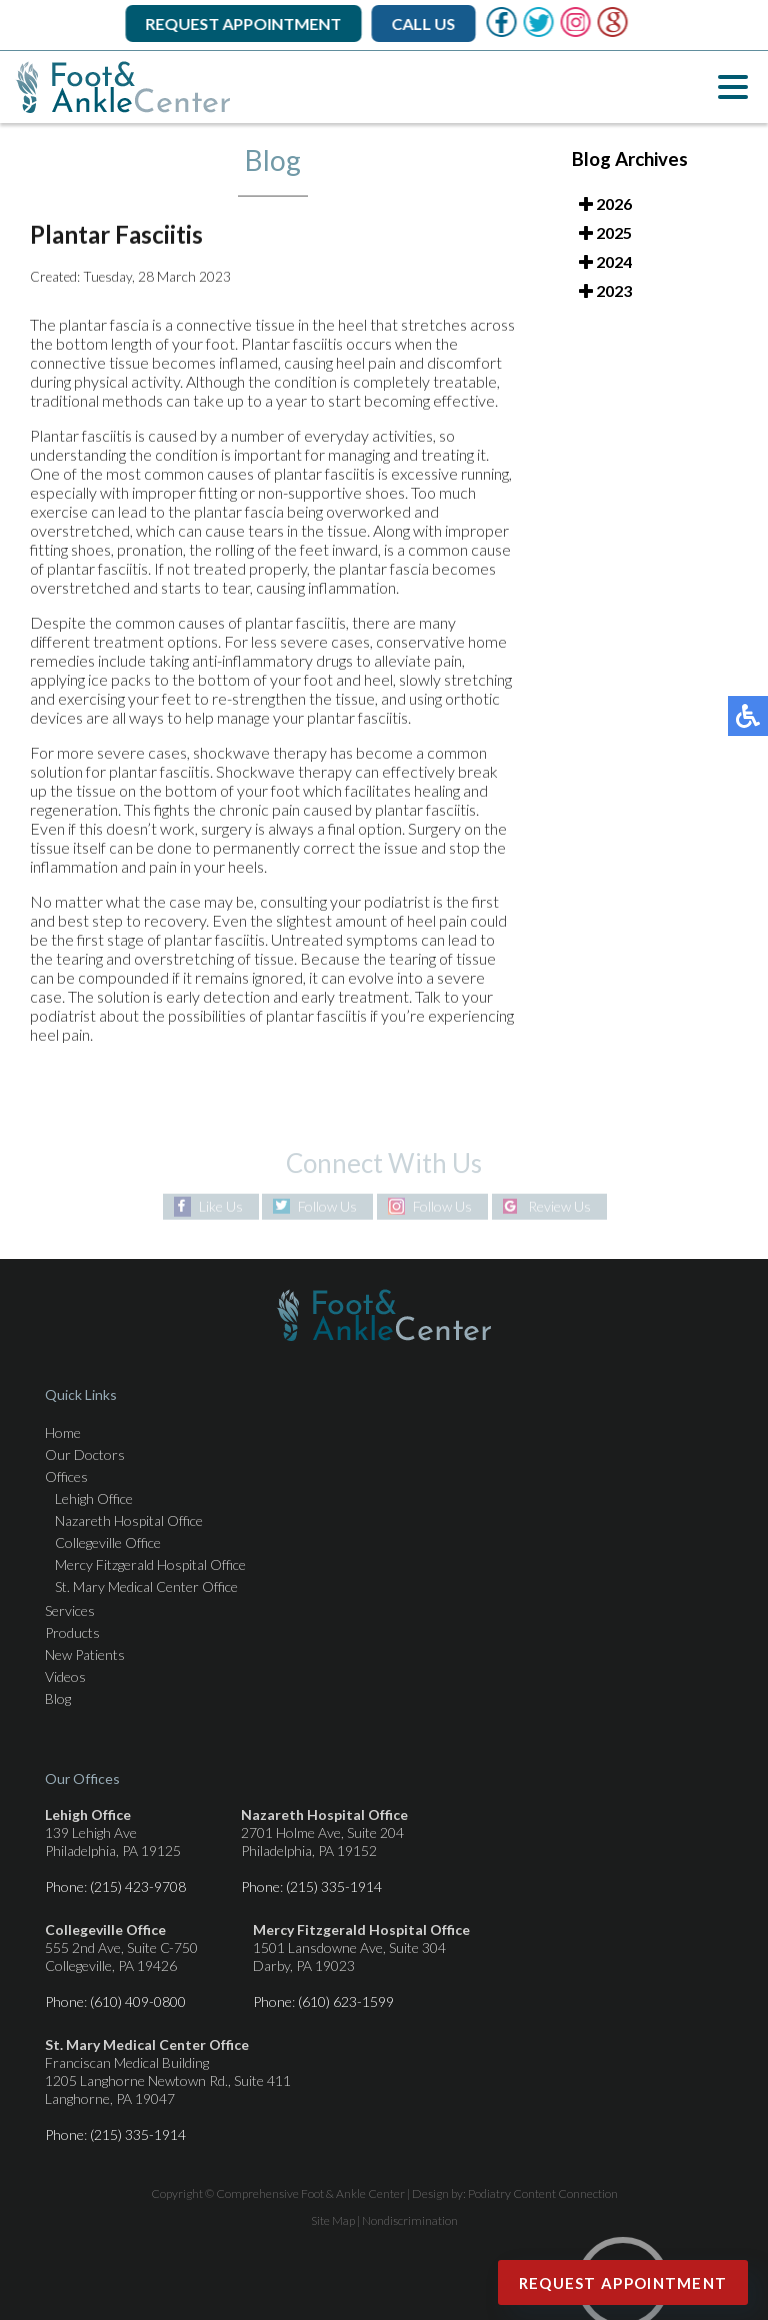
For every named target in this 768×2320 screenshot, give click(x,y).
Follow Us (327, 1206)
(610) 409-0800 (138, 2001)
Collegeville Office (108, 1542)
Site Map (333, 2220)
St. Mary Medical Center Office (146, 1586)
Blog (58, 1698)
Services (70, 1610)
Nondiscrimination (410, 2220)
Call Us (425, 23)
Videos (65, 1676)
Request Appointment (245, 23)
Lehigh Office (94, 1498)
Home (63, 1432)
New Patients (85, 1654)
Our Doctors (85, 1454)
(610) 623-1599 (346, 2001)
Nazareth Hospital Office (129, 1520)
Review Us (559, 1206)
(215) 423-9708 (138, 1886)
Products (72, 1632)
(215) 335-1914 (334, 1886)
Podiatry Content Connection (543, 2193)
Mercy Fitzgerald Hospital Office (150, 1564)
